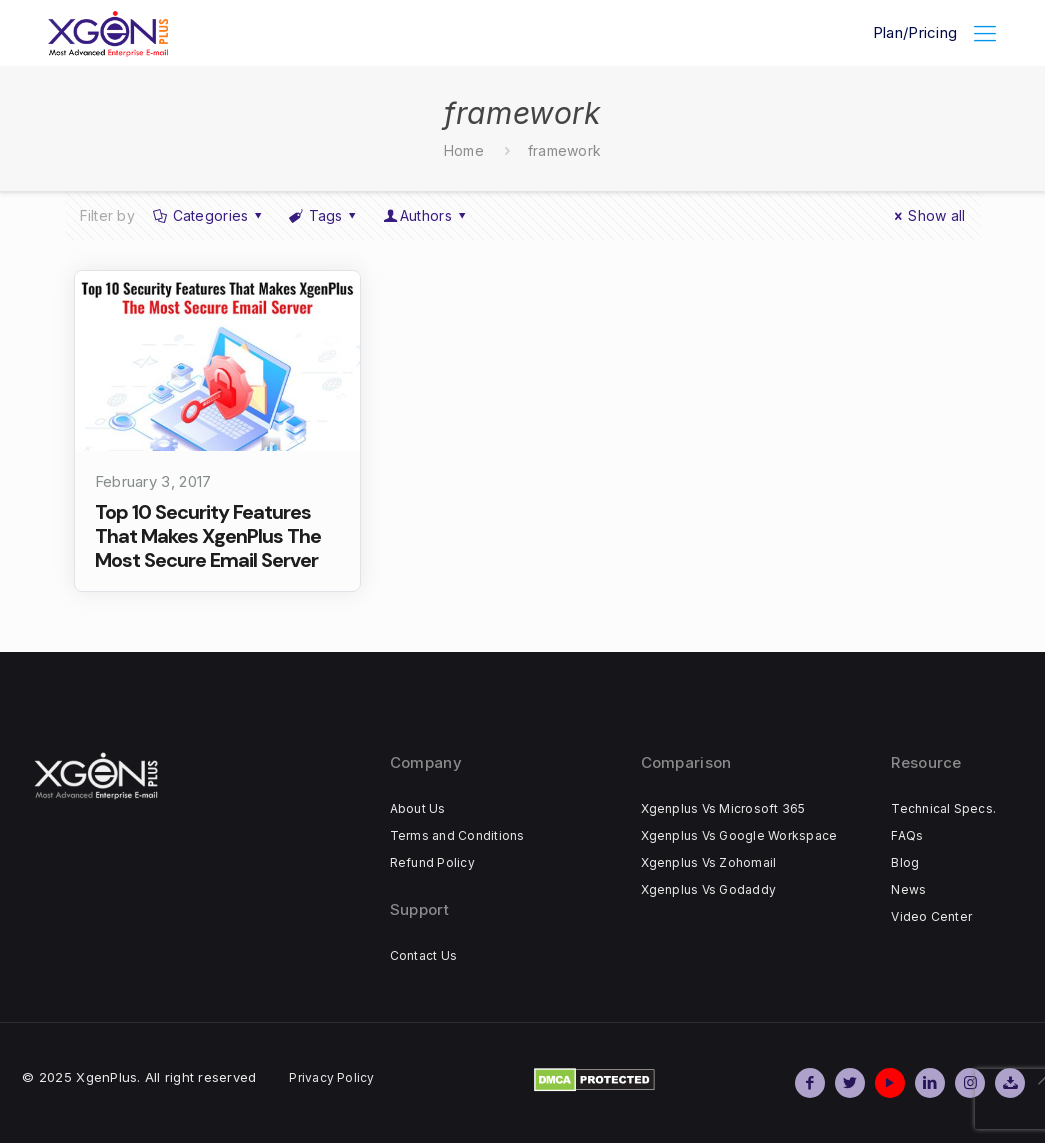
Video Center (931, 916)
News (908, 889)
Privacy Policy (331, 1077)
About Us (418, 808)
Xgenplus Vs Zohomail (709, 862)
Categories (209, 215)
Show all (927, 215)
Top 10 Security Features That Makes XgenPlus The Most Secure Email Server (208, 536)
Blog (905, 862)
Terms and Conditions (457, 835)
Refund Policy (432, 862)
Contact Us (423, 955)
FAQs (907, 835)
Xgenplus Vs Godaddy (709, 889)
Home (464, 150)
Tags (324, 215)
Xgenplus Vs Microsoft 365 (723, 808)
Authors (425, 215)
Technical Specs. (943, 808)
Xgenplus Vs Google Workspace (739, 835)
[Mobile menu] (985, 33)
